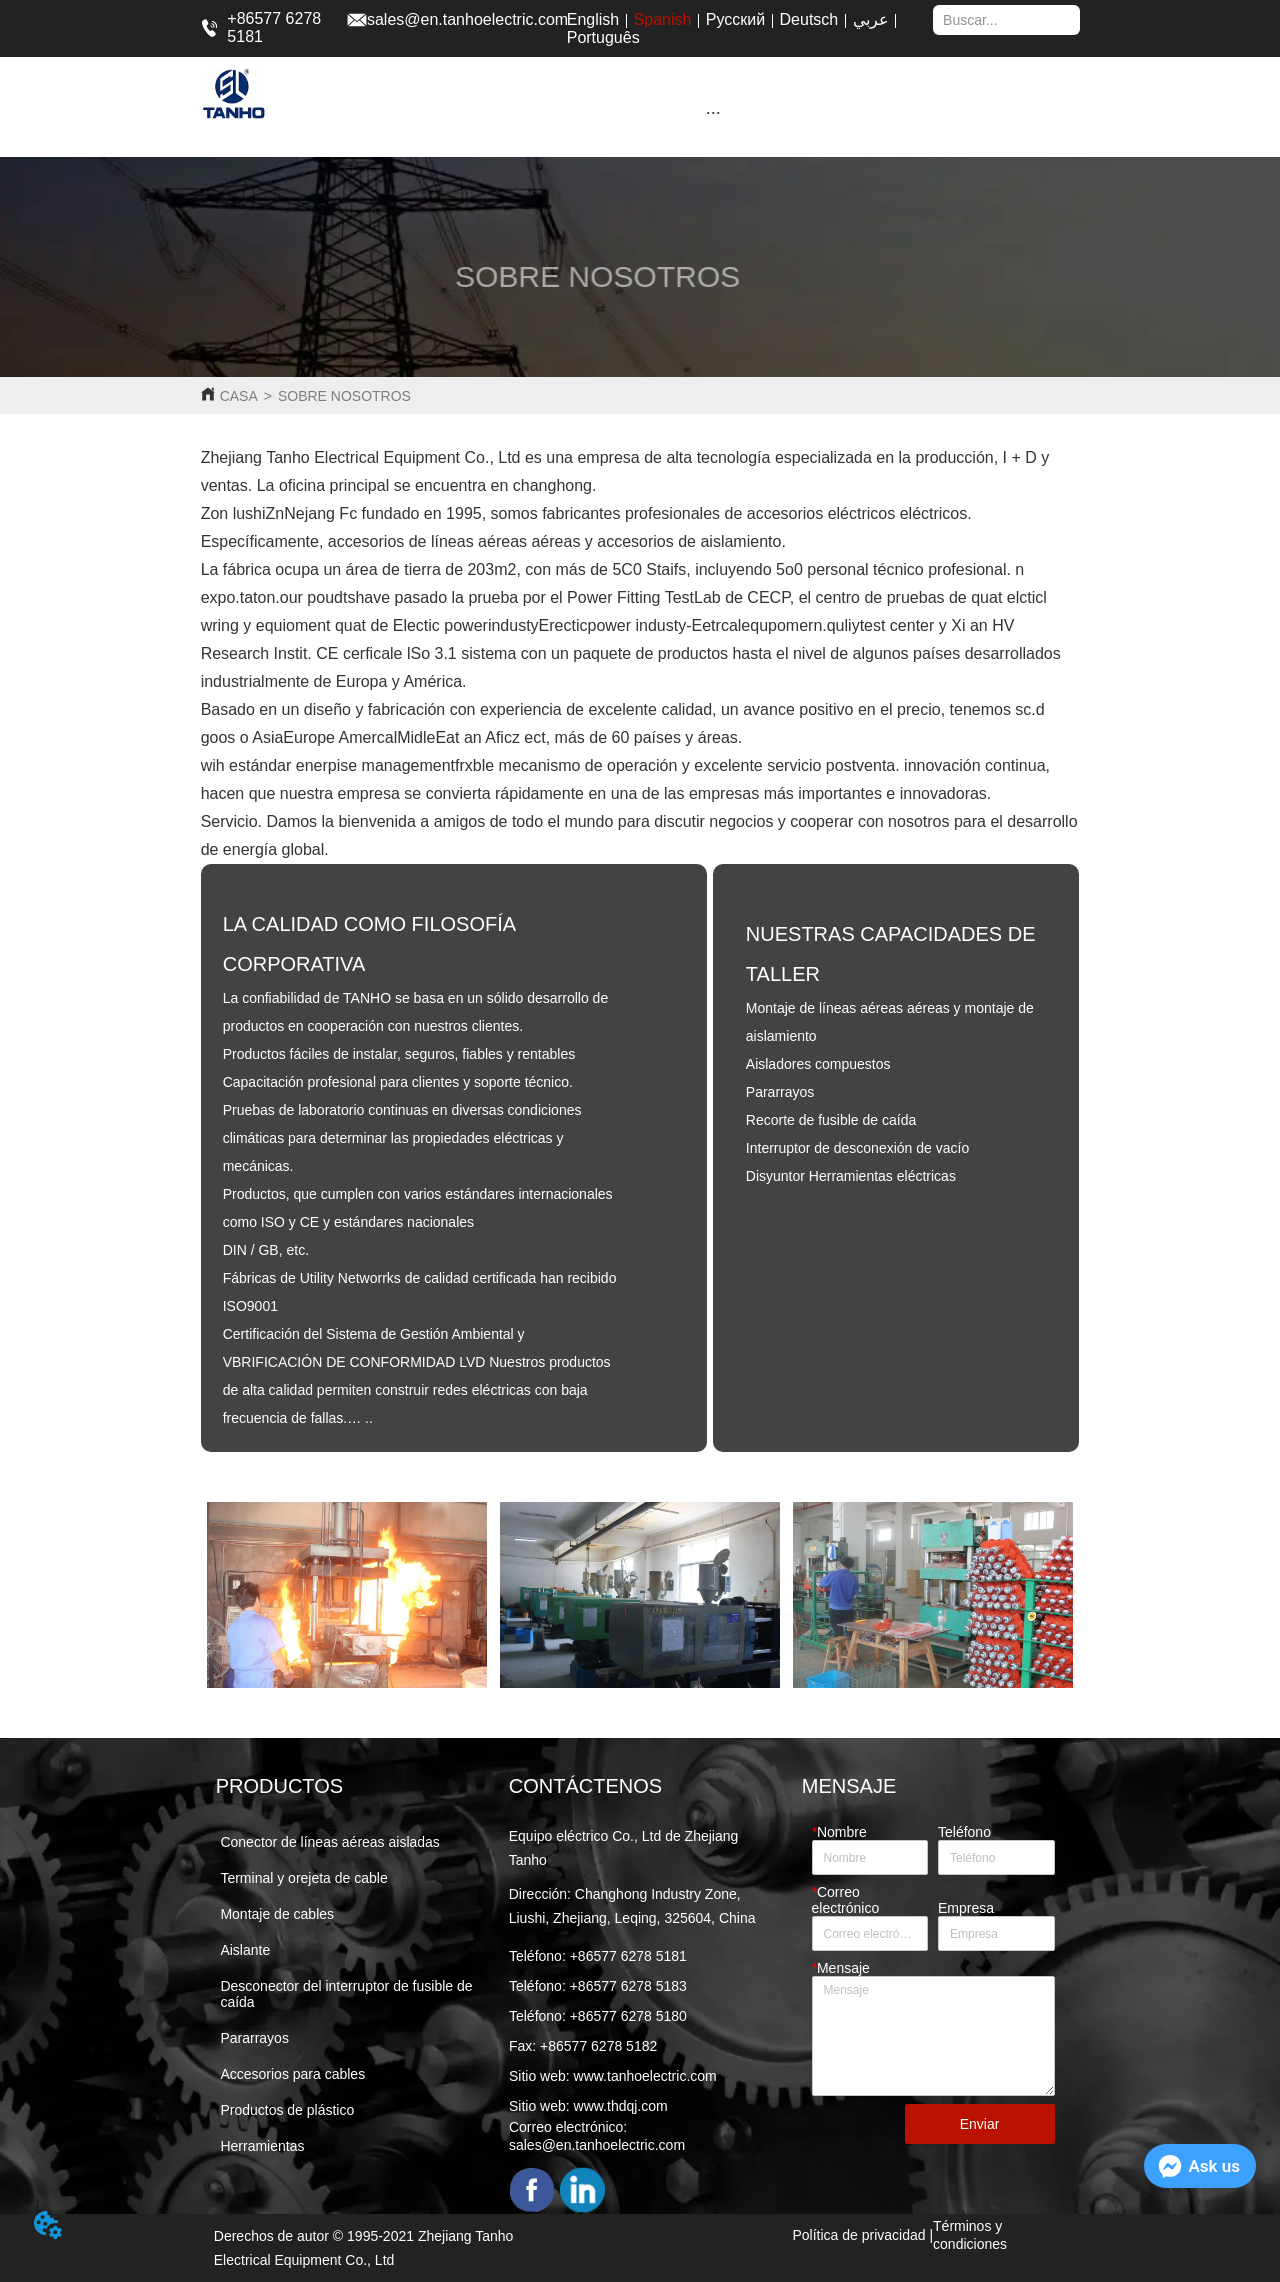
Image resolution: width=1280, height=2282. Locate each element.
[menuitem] (713, 112)
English (593, 19)
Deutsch (809, 19)
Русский (735, 19)
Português (603, 37)
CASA (239, 396)
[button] (713, 112)
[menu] (713, 112)
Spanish (663, 19)
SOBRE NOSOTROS (344, 396)
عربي (871, 19)
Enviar (980, 2124)
